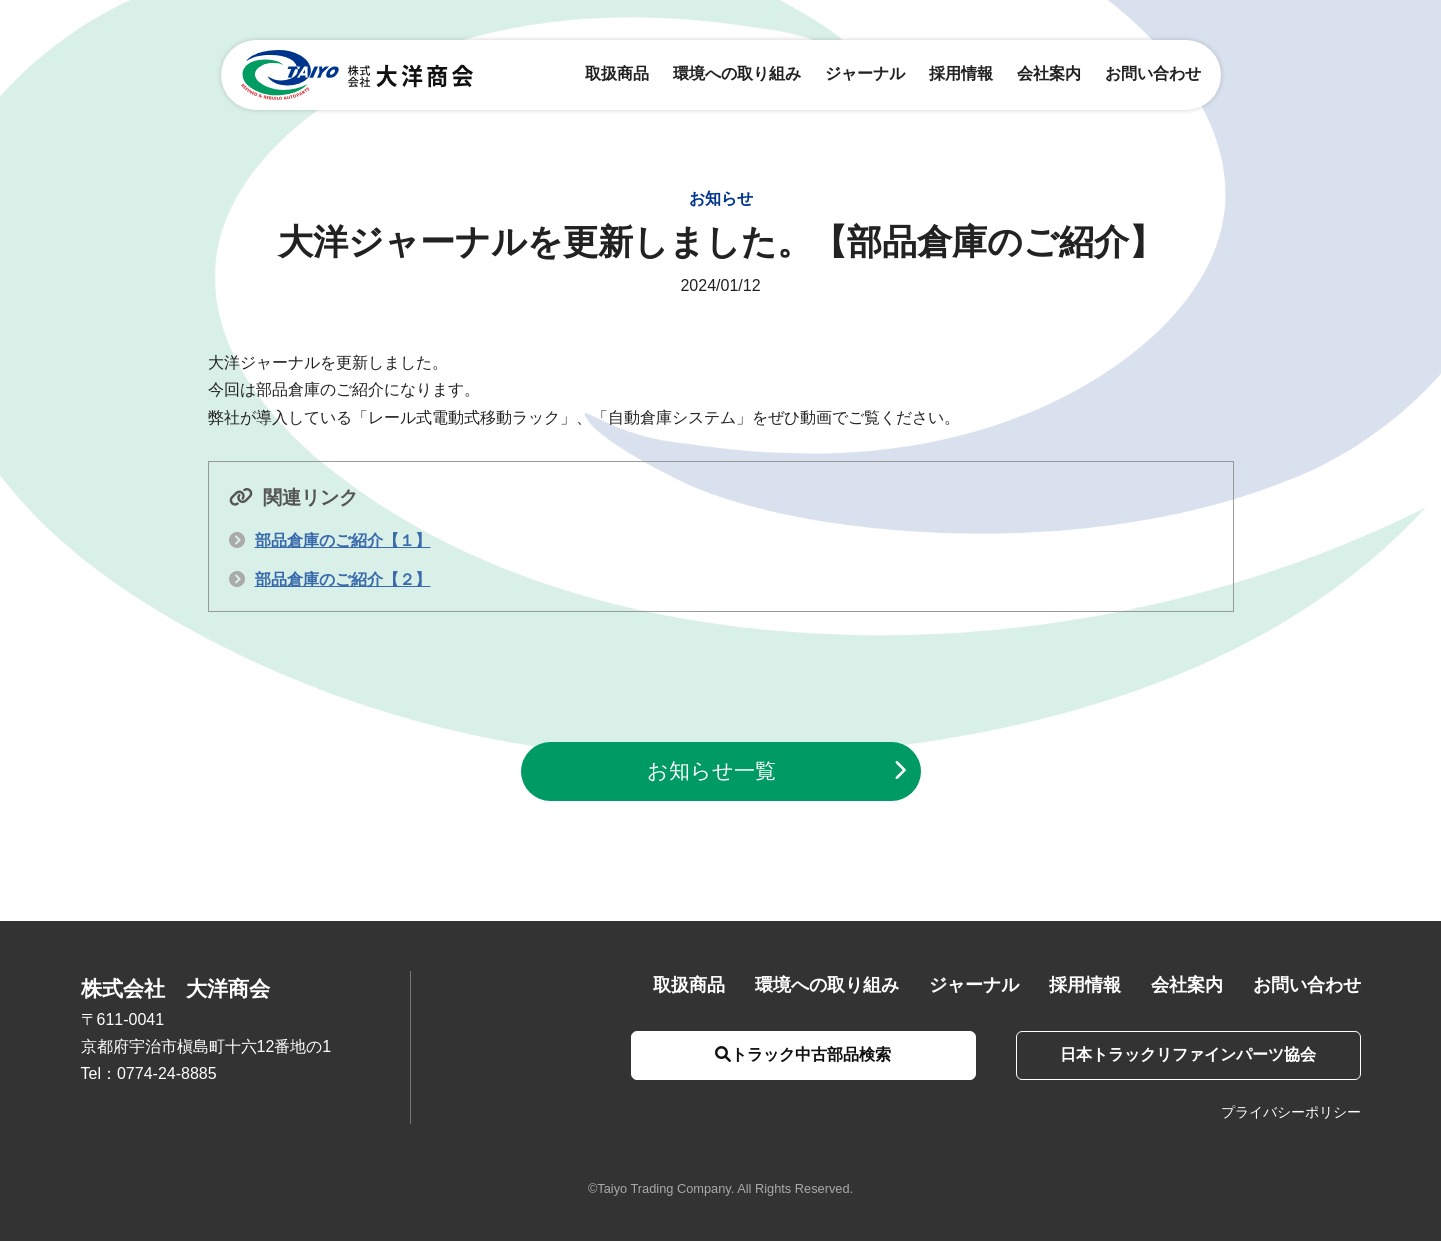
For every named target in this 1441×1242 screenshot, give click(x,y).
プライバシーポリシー (1291, 1113)
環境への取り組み (737, 74)
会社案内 (1049, 74)
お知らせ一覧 (711, 771)
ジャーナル (865, 74)
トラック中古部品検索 (797, 1055)
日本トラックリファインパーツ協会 (1186, 1055)
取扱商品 (617, 74)
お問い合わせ (1153, 74)
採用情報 (961, 74)
